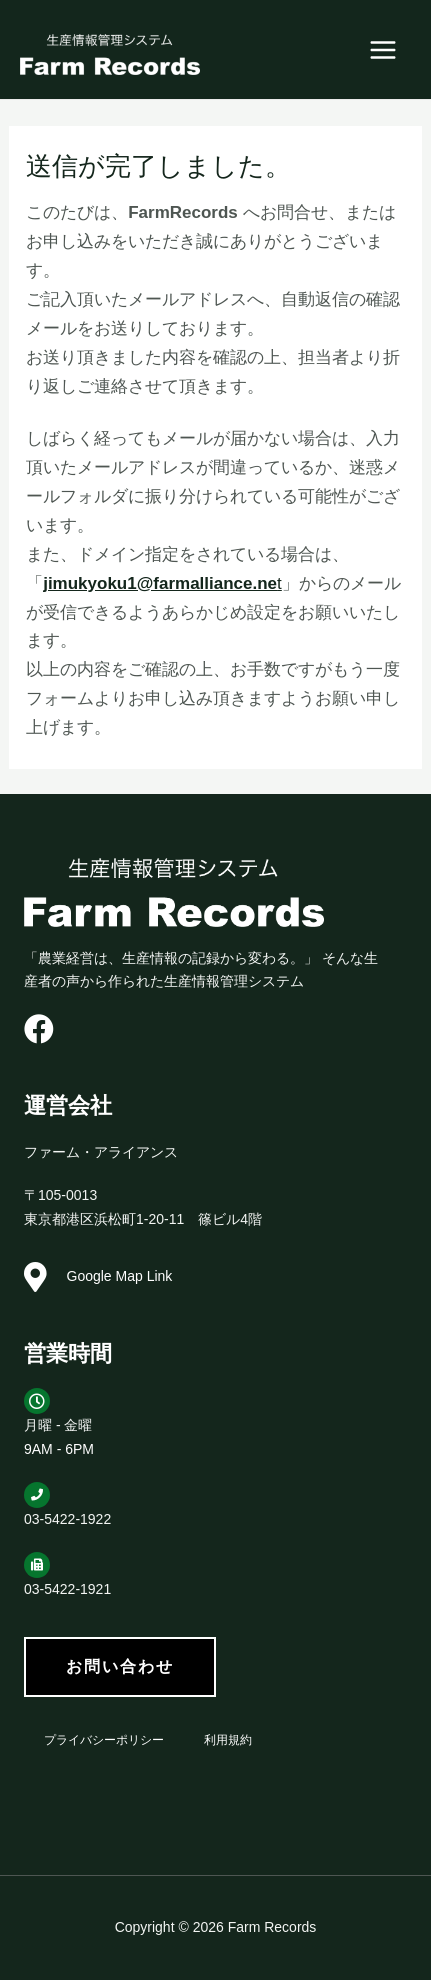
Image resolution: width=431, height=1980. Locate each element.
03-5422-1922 (67, 1519)
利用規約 (228, 1740)
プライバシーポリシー (104, 1740)
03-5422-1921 (67, 1589)
